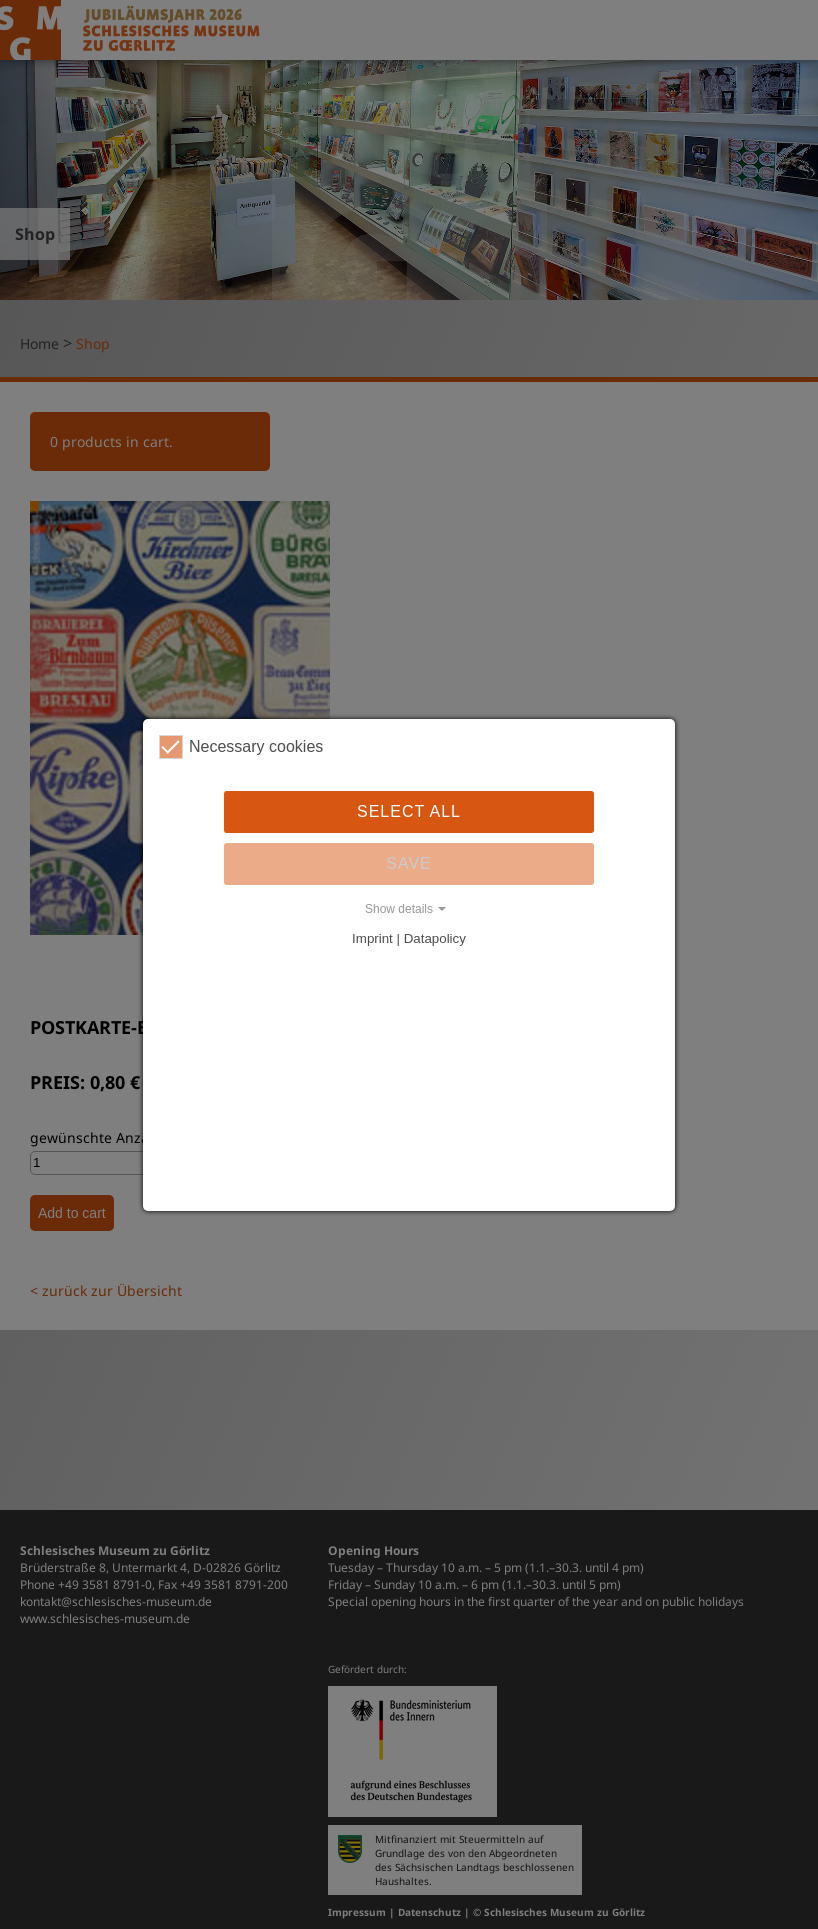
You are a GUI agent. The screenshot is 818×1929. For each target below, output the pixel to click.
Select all (409, 811)
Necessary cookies (241, 747)
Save (409, 863)
